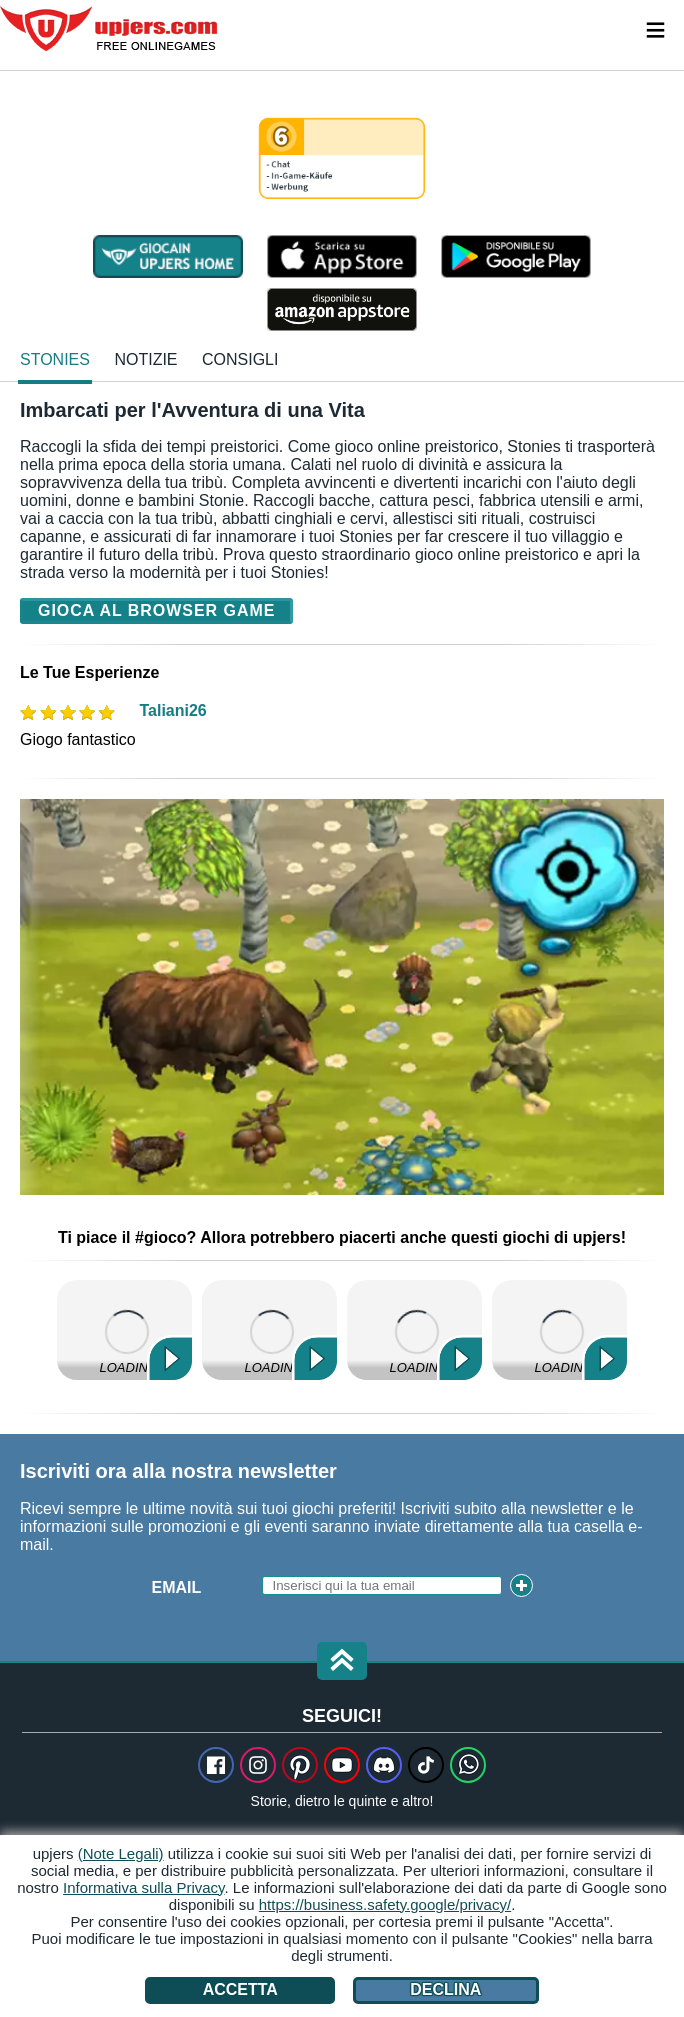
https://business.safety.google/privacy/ (385, 1904)
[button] (342, 1662)
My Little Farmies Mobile (269, 1330)
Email (177, 1587)
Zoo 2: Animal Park (559, 1330)
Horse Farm (414, 1330)
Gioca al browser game (156, 610)
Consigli (240, 359)
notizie (145, 359)
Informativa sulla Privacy (143, 1887)
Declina (445, 1989)
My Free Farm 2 (124, 1330)
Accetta (240, 1989)
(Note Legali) (121, 1853)
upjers (110, 29)
